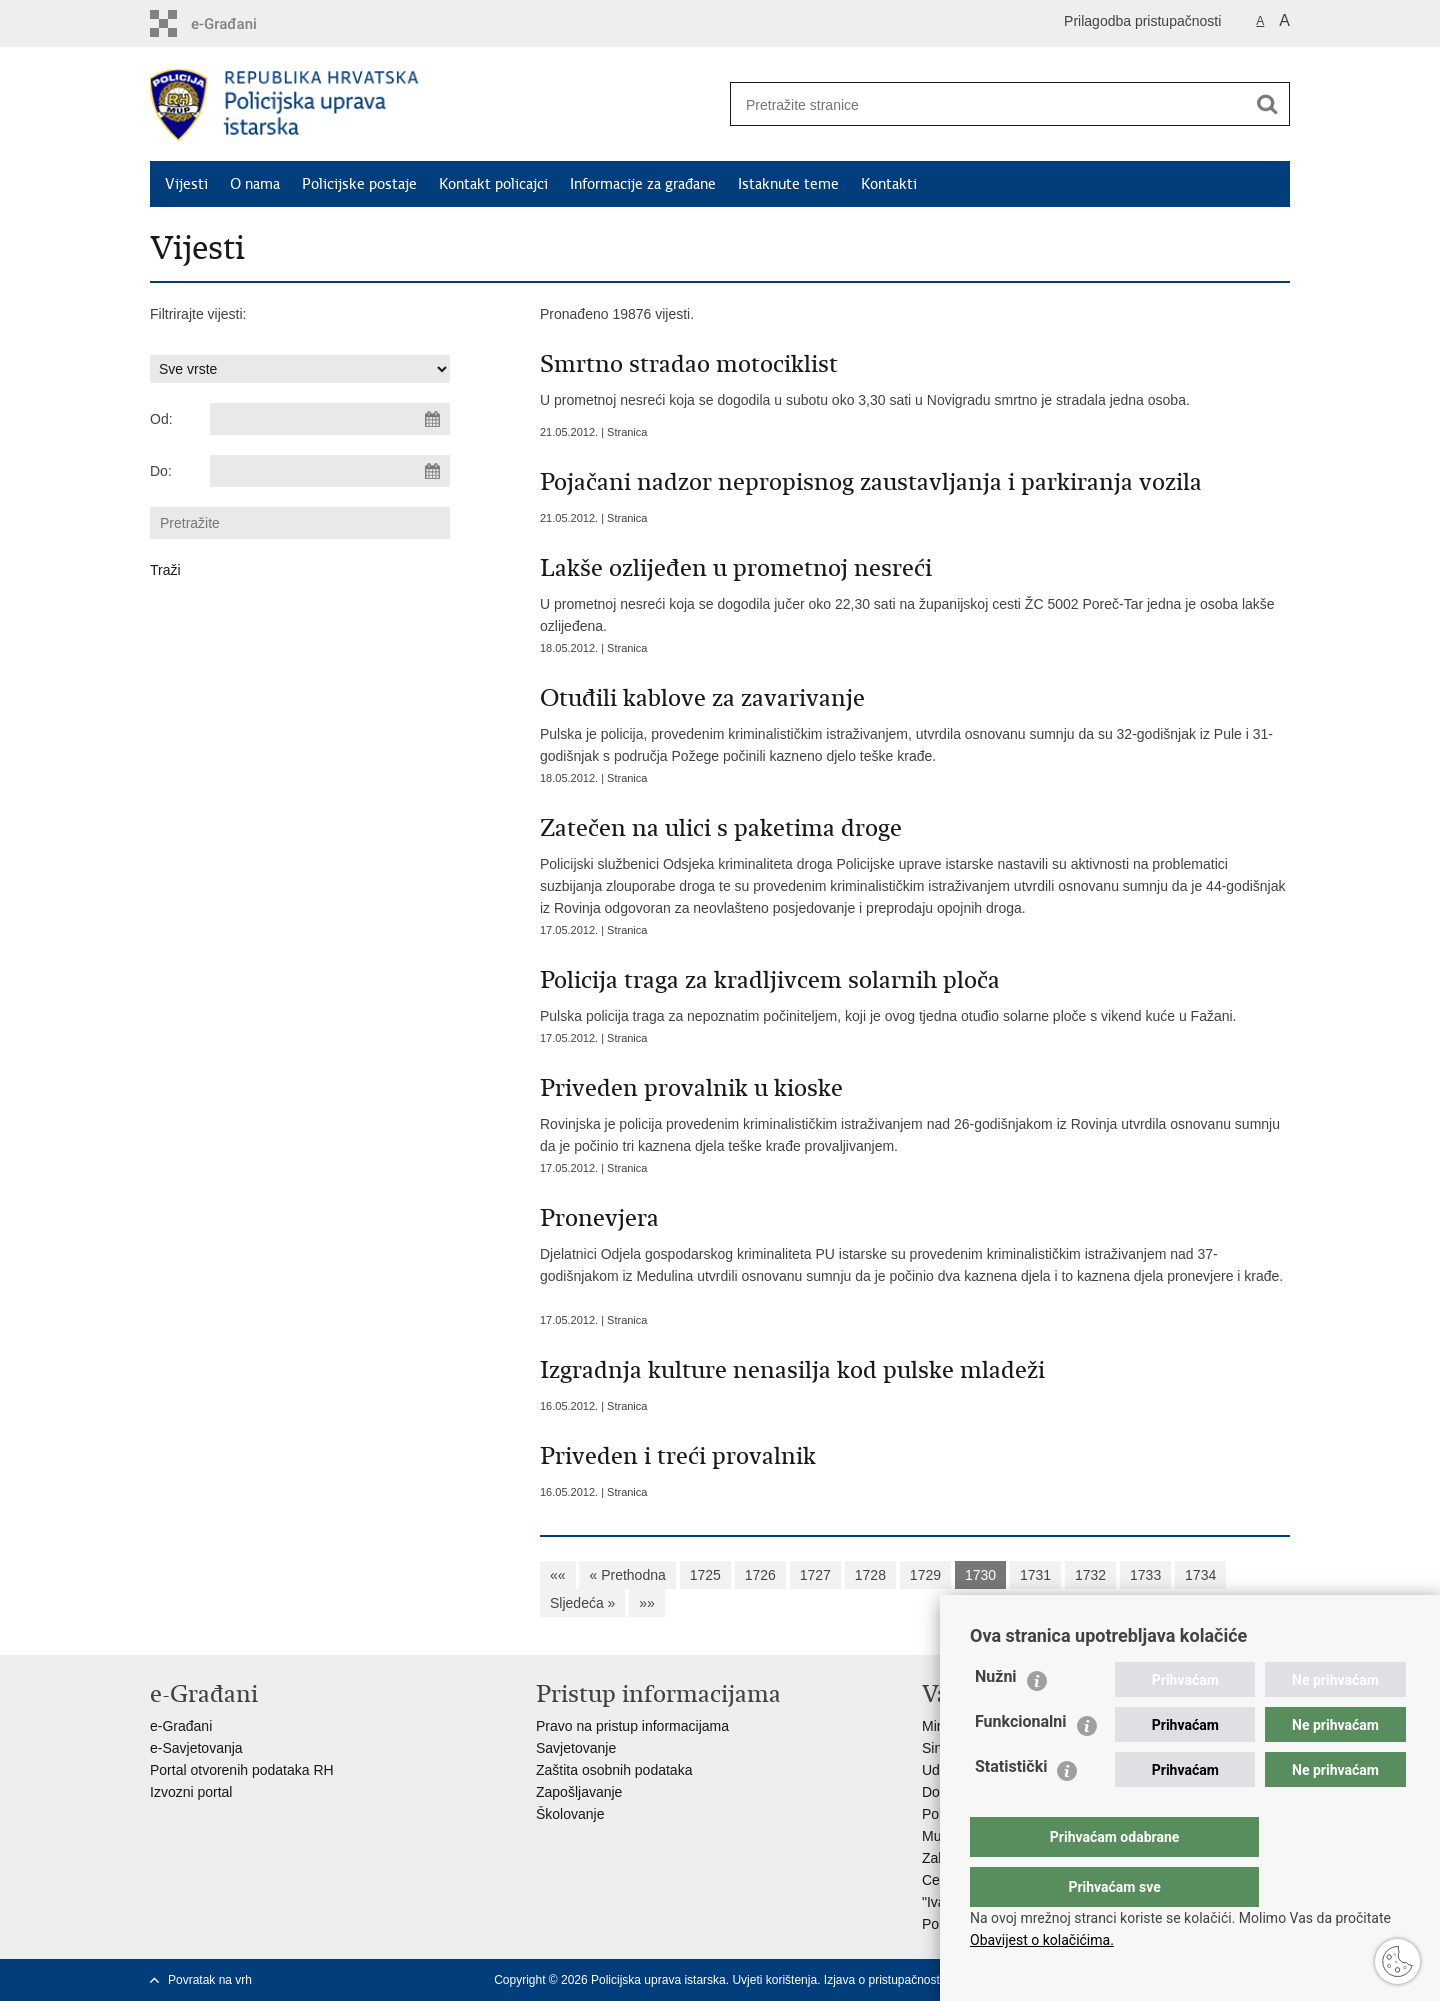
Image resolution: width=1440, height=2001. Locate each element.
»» (647, 1603)
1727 (815, 1575)
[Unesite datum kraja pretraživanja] (330, 471)
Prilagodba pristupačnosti (1142, 21)
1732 (1090, 1575)
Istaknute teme (788, 184)
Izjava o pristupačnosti (883, 1980)
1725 (705, 1575)
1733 (1145, 1575)
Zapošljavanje (579, 1792)
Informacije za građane (643, 184)
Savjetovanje (576, 1748)
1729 (925, 1575)
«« (558, 1575)
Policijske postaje (359, 184)
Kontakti (889, 184)
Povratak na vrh (210, 1980)
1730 (980, 1575)
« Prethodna (627, 1575)
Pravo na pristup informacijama (632, 1726)
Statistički (1011, 1806)
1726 (760, 1575)
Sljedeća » (582, 1603)
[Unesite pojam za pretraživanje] (981, 104)
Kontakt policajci (493, 184)
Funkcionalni (1021, 1761)
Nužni (996, 1716)
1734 (1200, 1575)
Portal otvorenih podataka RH (242, 1770)
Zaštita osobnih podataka (614, 1770)
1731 (1035, 1575)
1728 (870, 1575)
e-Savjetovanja (196, 1748)
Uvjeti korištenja (774, 1980)
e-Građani (181, 1726)
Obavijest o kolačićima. (1042, 1940)
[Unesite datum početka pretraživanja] (330, 419)
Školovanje (570, 1814)
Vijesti (186, 184)
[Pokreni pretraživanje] (1267, 104)
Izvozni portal (191, 1792)
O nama (255, 184)
